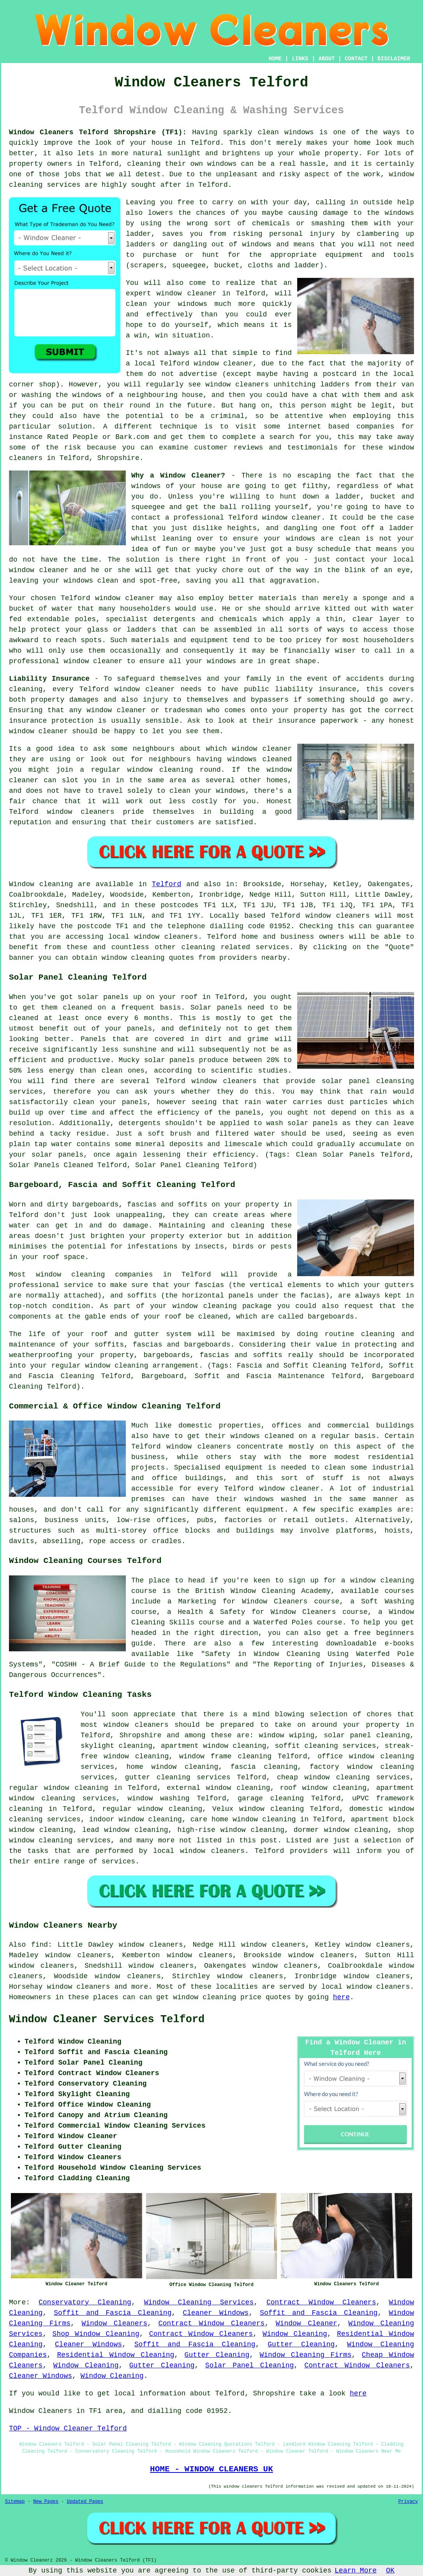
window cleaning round (174, 770)
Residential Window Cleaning (115, 2355)
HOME (275, 59)
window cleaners (136, 1725)
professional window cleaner (66, 661)
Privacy (408, 2501)
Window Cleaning (295, 2334)
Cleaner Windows (216, 2313)
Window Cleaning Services (199, 2302)
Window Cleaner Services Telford (106, 2019)
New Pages (45, 2501)
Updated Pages (85, 2501)
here (341, 1997)
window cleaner (187, 293)
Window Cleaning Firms (305, 2355)
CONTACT (356, 59)
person (313, 405)
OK (390, 2570)
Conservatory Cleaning (85, 2302)
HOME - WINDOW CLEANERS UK (211, 2469)
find (39, 1945)
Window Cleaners (114, 2323)
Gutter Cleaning (301, 2344)
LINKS (300, 59)
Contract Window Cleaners (321, 2302)
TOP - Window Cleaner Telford (68, 2428)
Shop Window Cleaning (96, 2334)
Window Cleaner (306, 2323)
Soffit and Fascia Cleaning (112, 2313)
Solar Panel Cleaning (249, 2365)
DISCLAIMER (393, 59)
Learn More (356, 2570)
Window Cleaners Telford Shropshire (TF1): (98, 132)
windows (300, 539)
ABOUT (327, 59)
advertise (198, 374)
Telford (167, 884)
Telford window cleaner (206, 363)
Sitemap (15, 2501)
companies (375, 426)
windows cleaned (259, 759)
